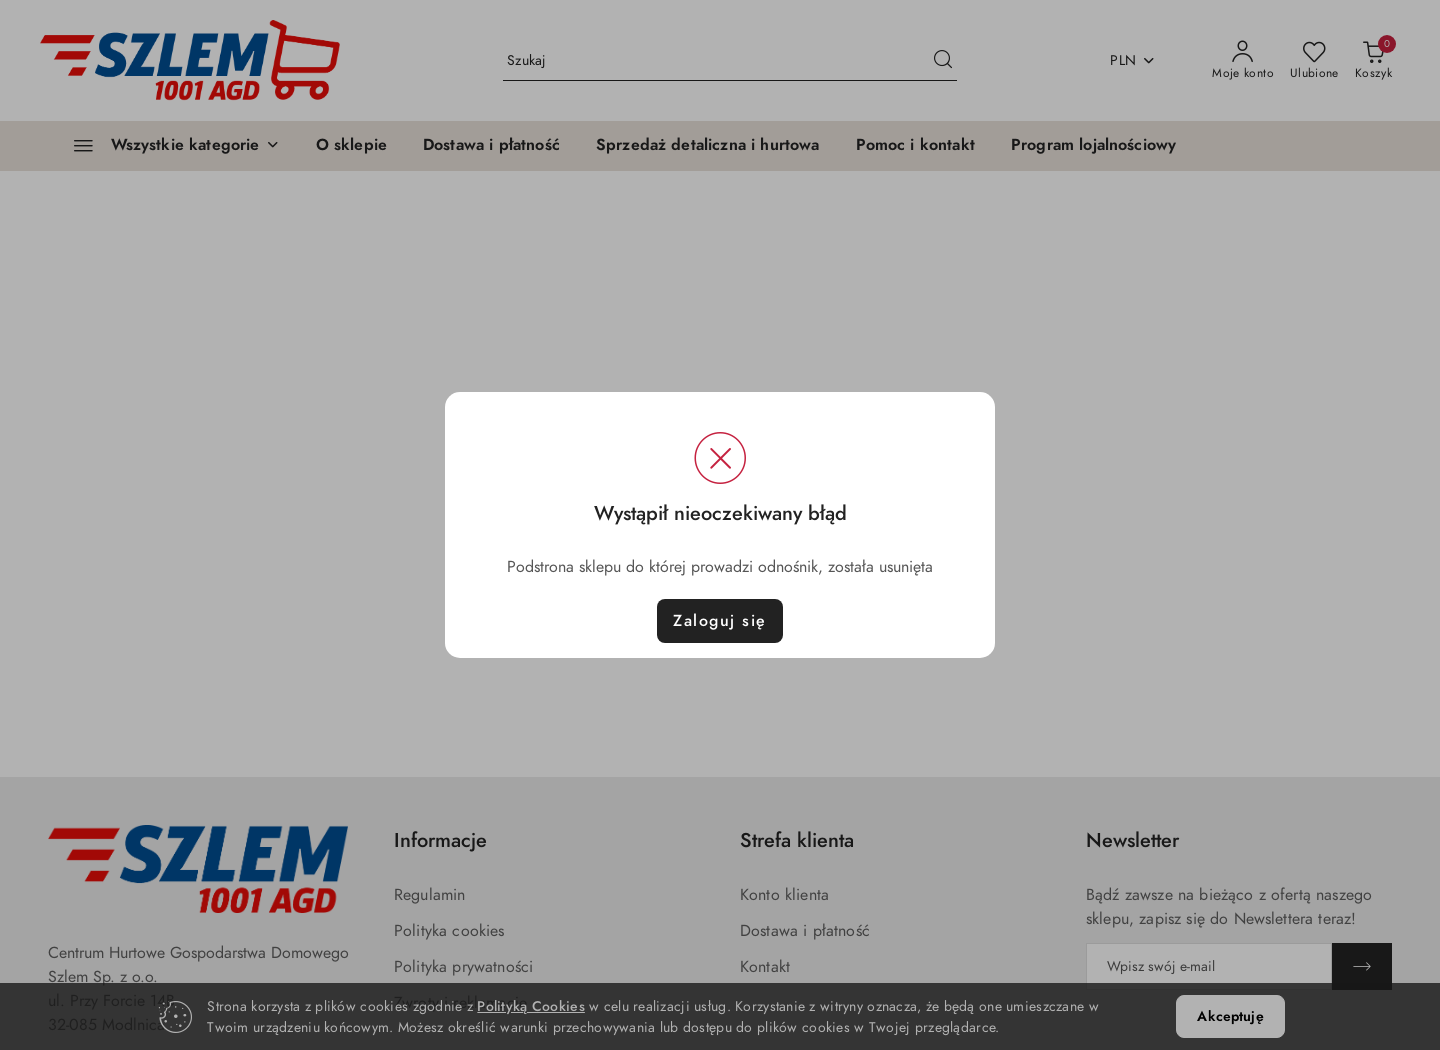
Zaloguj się (720, 621)
